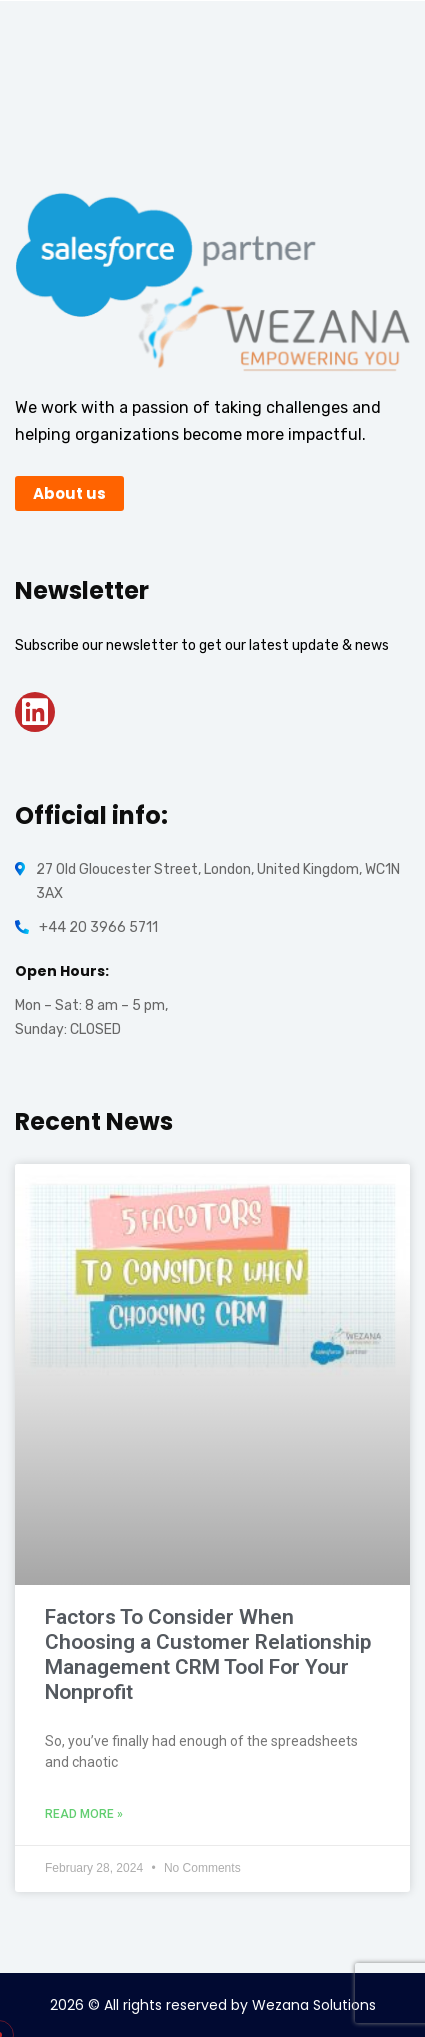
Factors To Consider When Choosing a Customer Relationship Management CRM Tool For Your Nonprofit (208, 1655)
